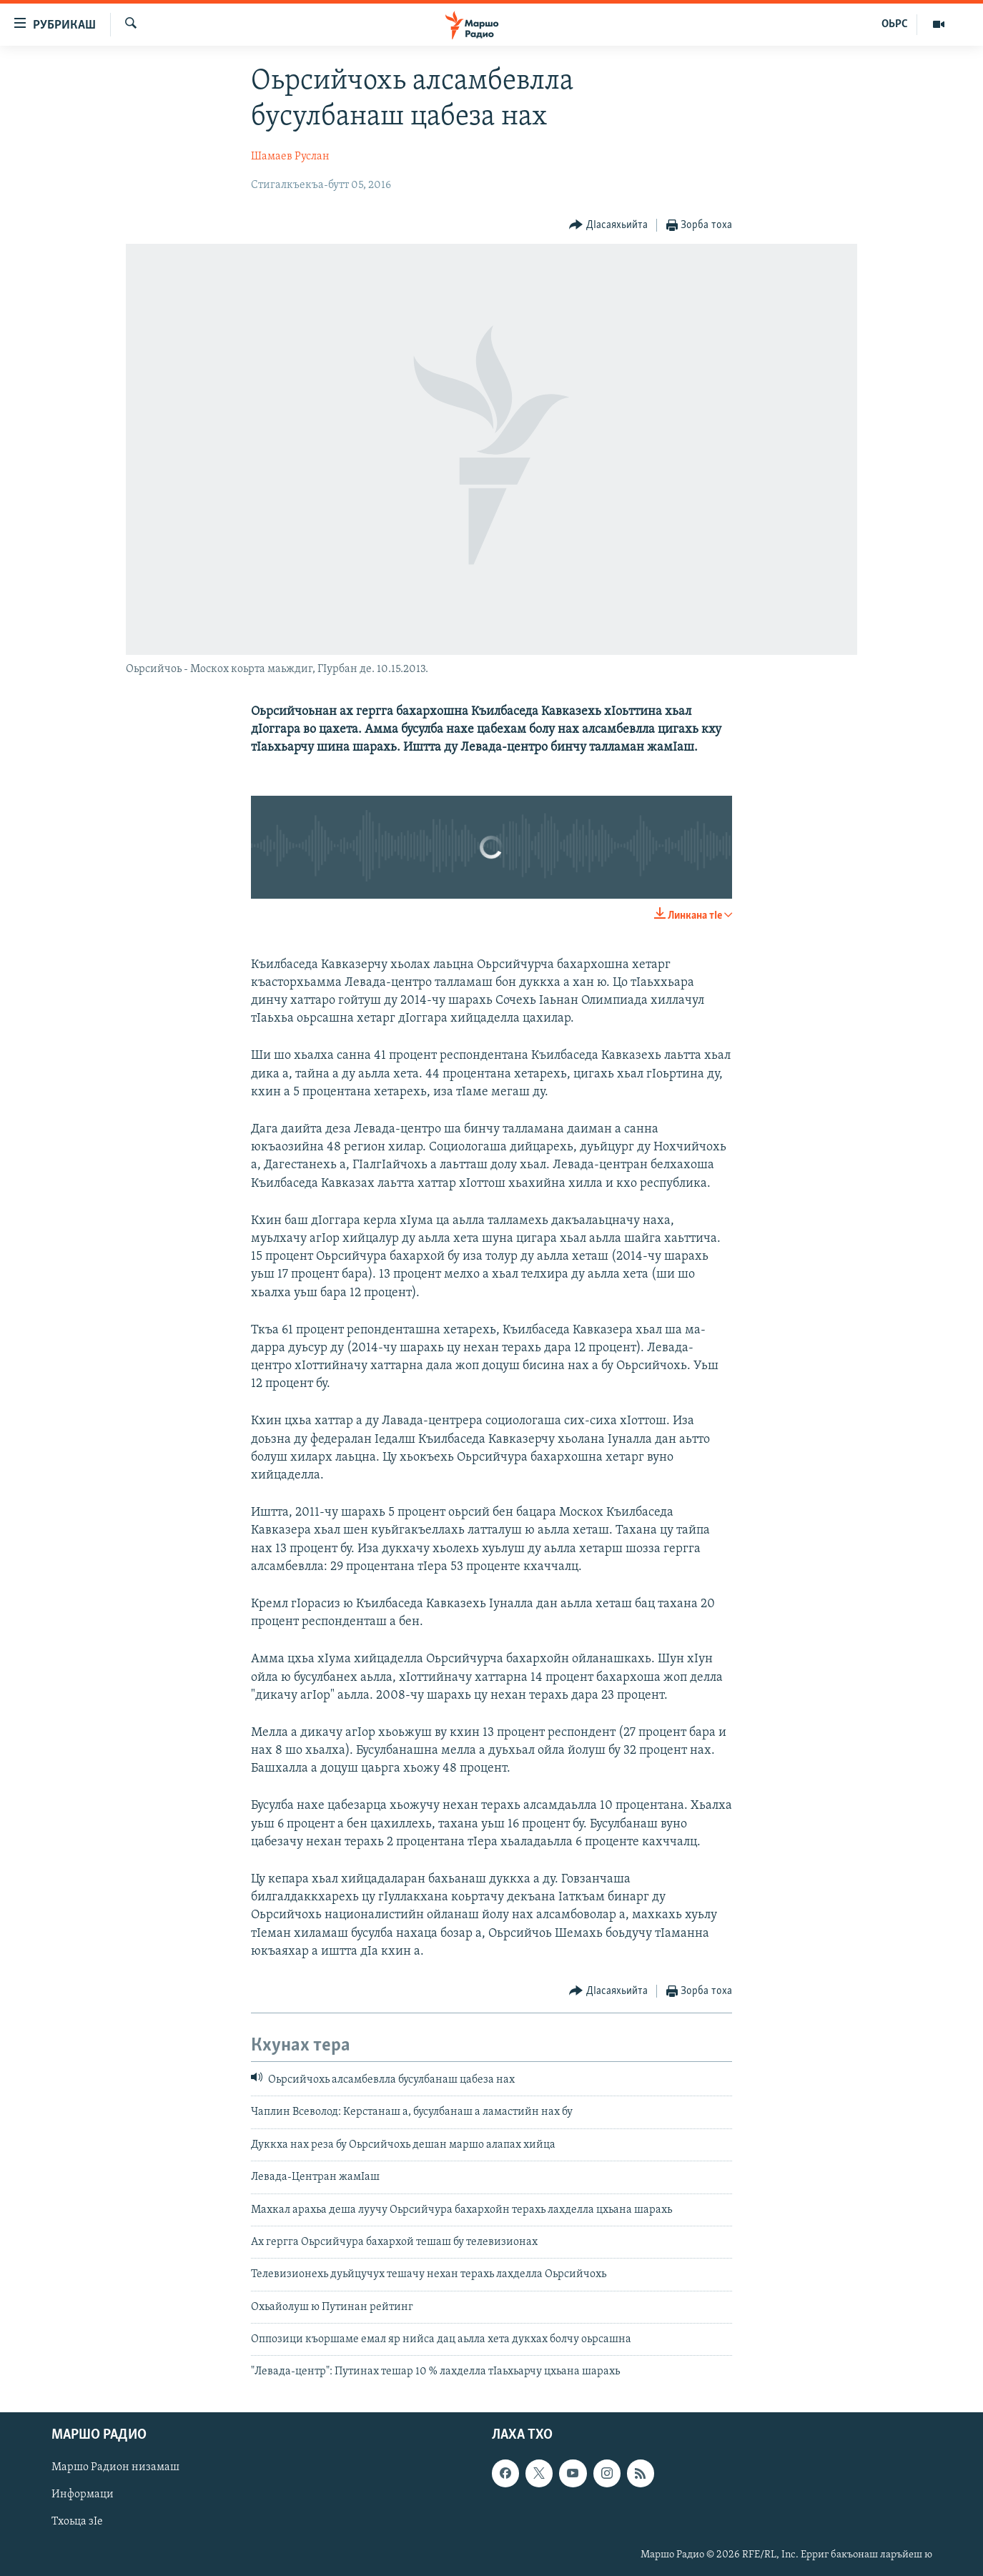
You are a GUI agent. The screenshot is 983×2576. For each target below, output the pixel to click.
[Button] (608, 225)
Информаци (82, 2494)
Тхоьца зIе (77, 2521)
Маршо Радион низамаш (115, 2467)
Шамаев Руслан (290, 156)
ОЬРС (894, 24)
